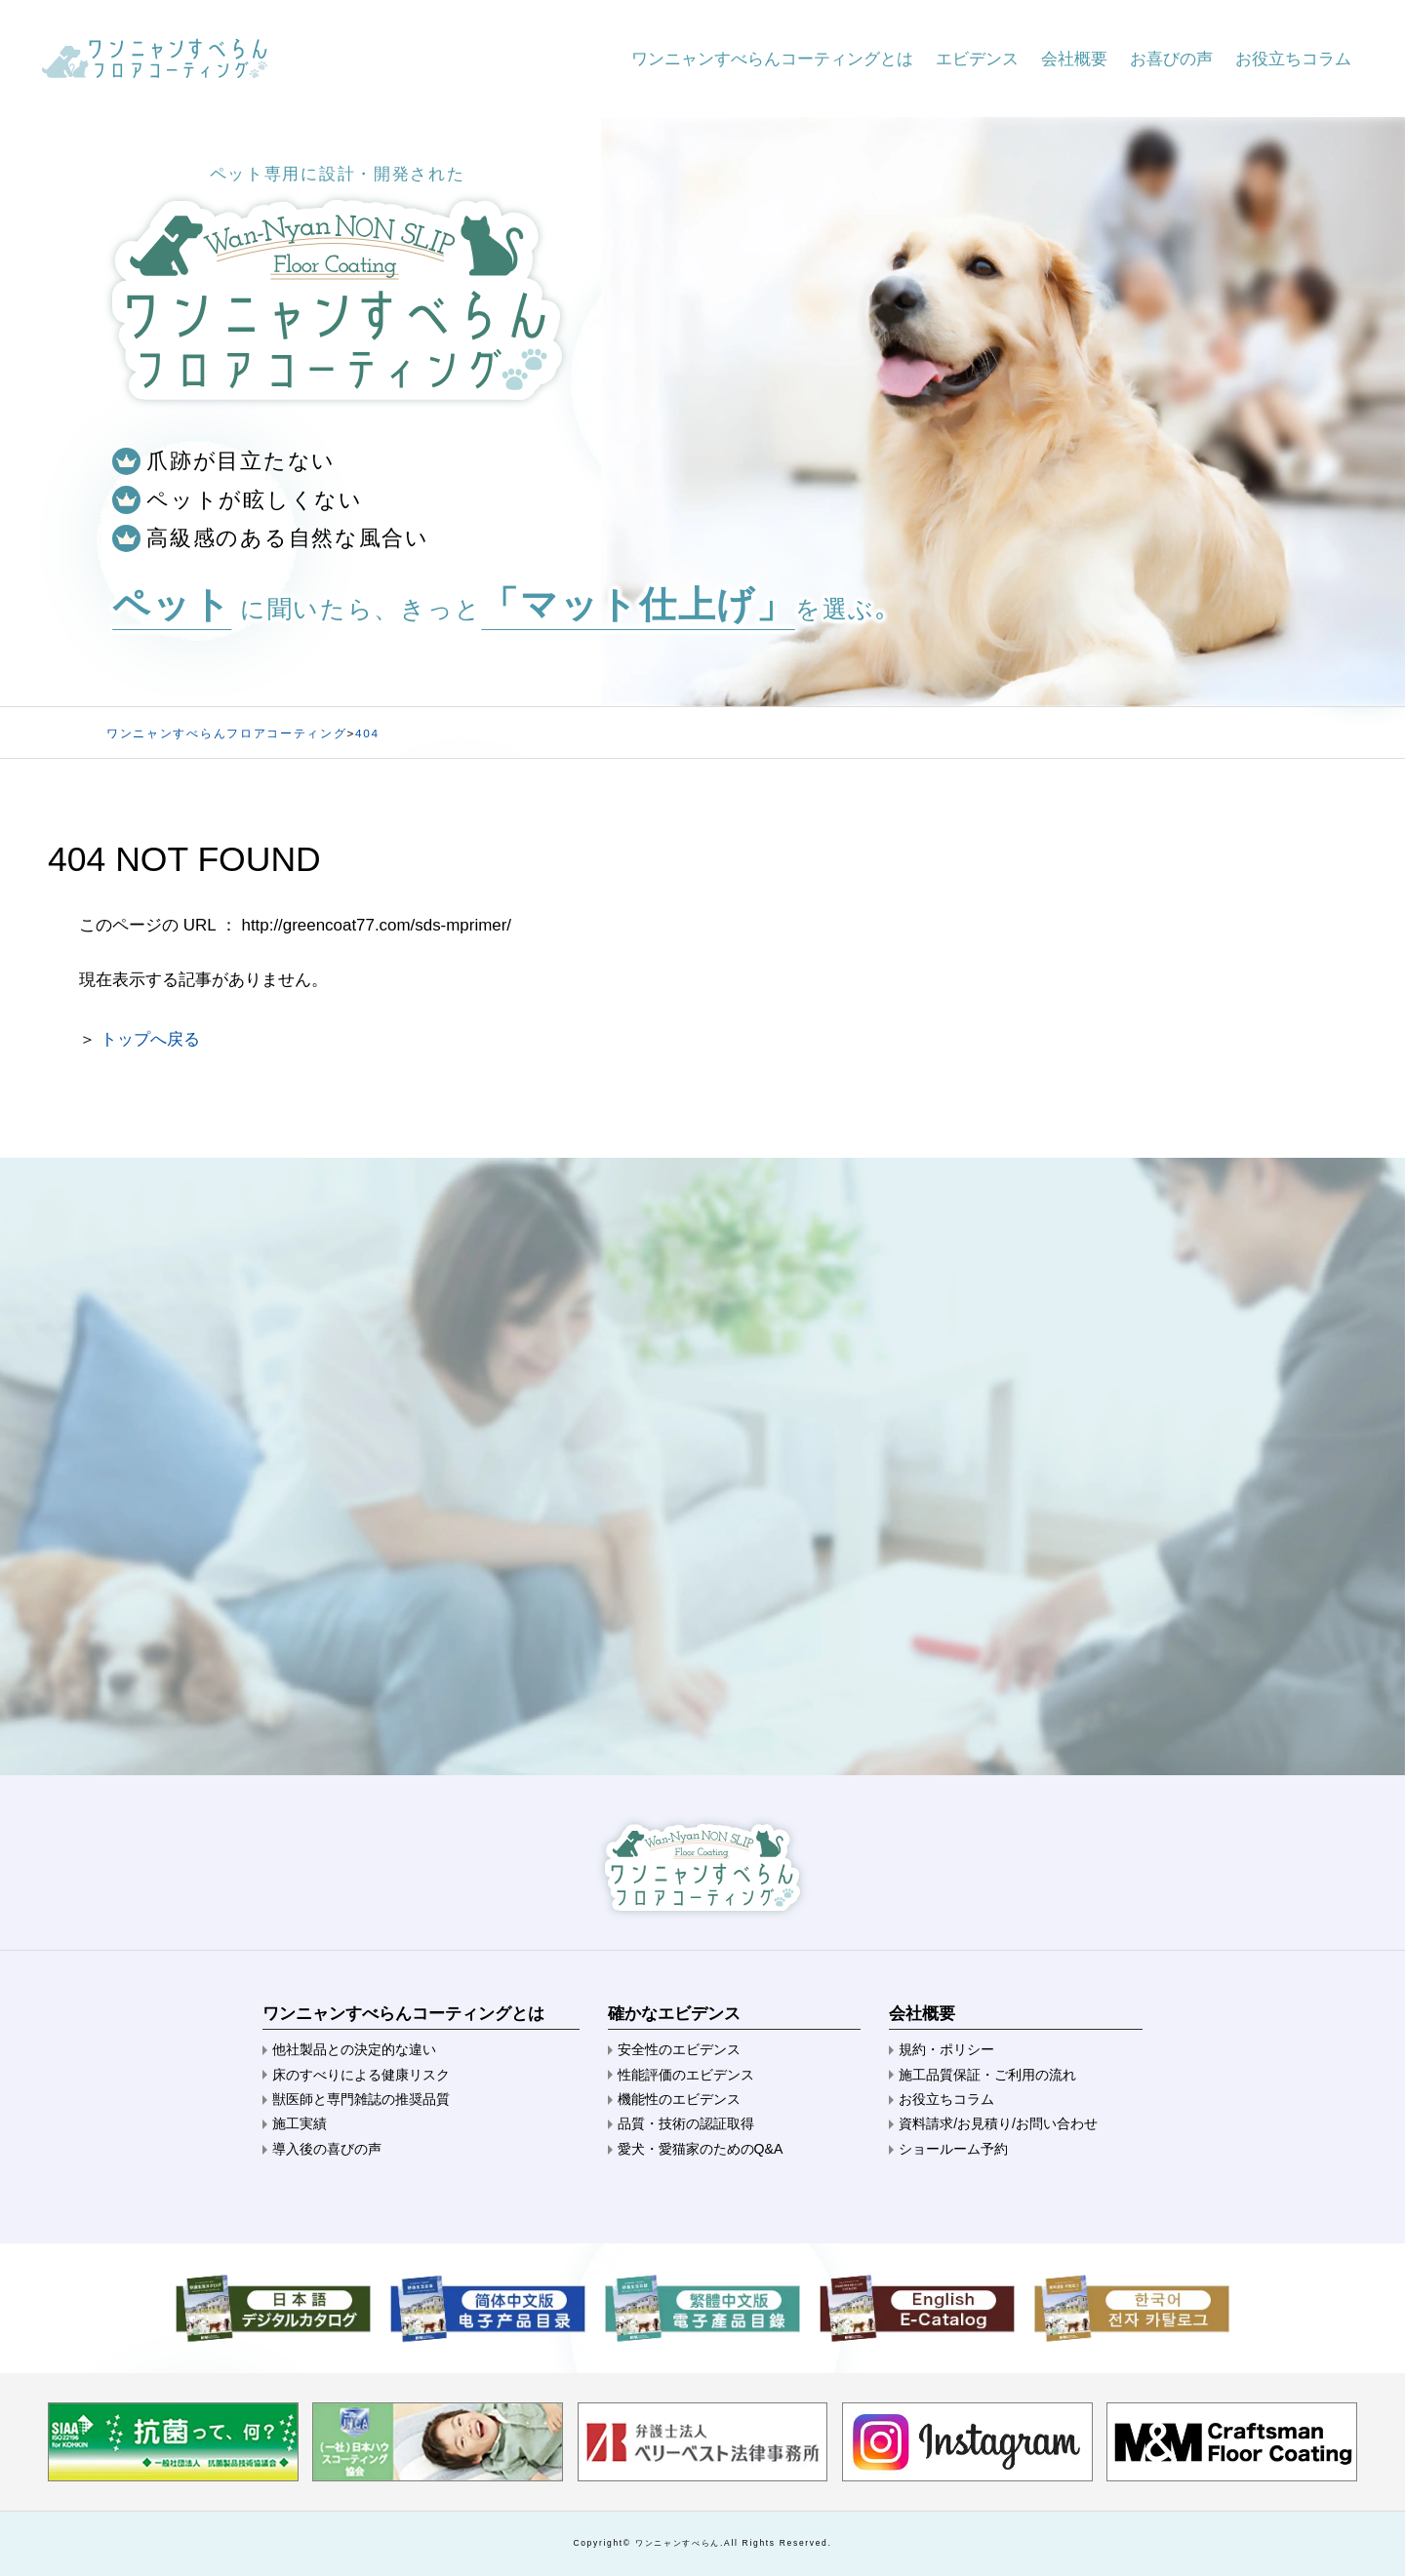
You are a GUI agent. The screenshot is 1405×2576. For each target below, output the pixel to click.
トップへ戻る (150, 1039)
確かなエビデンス (674, 2013)
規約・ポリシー (946, 2049)
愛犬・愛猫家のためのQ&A (700, 2149)
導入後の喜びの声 (326, 2149)
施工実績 (299, 2123)
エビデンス (977, 58)
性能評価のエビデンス (686, 2074)
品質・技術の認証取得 (686, 2123)
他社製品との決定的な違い (354, 2049)
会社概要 (1074, 58)
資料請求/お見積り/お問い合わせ (998, 2123)
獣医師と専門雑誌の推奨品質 (361, 2099)
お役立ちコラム (1293, 58)
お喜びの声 (1171, 58)
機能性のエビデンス (679, 2099)
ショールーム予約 (953, 2149)
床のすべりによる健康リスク (361, 2074)
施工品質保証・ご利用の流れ (987, 2074)
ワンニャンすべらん (677, 2543)
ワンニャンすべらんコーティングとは (772, 58)
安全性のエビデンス (679, 2049)
